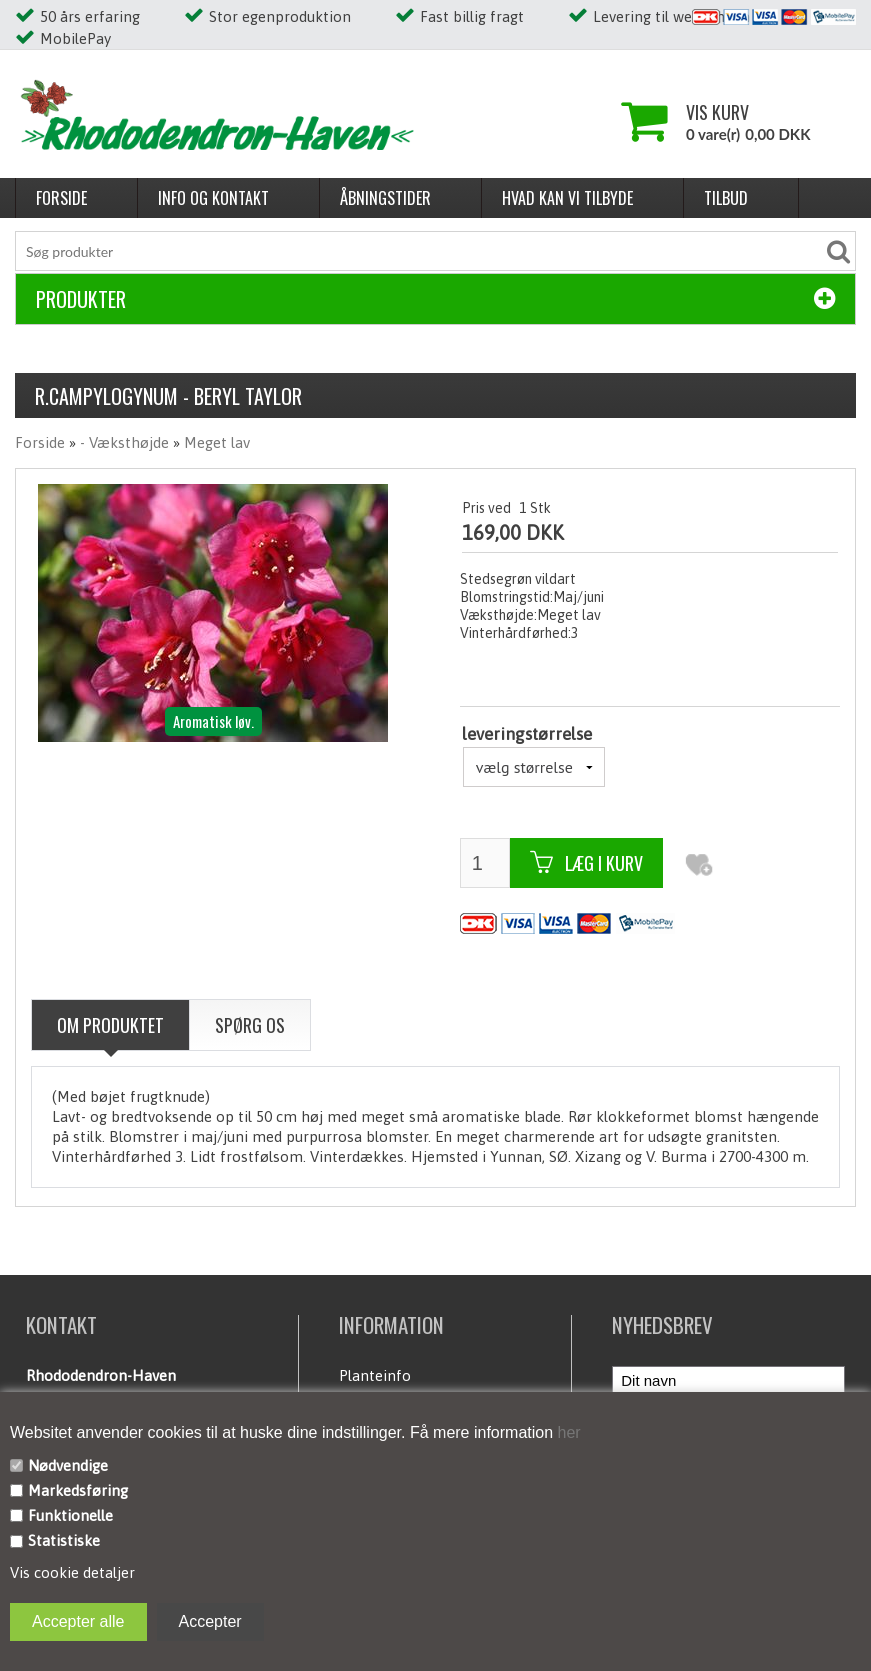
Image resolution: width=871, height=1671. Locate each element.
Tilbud (726, 198)
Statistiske (64, 1540)
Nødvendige (68, 1465)
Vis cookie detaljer (72, 1572)
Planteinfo (375, 1375)
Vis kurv (717, 112)
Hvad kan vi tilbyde (567, 198)
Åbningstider (385, 198)
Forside (61, 198)
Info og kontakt (213, 198)
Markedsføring (78, 1490)
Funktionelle (70, 1515)
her (567, 1432)
